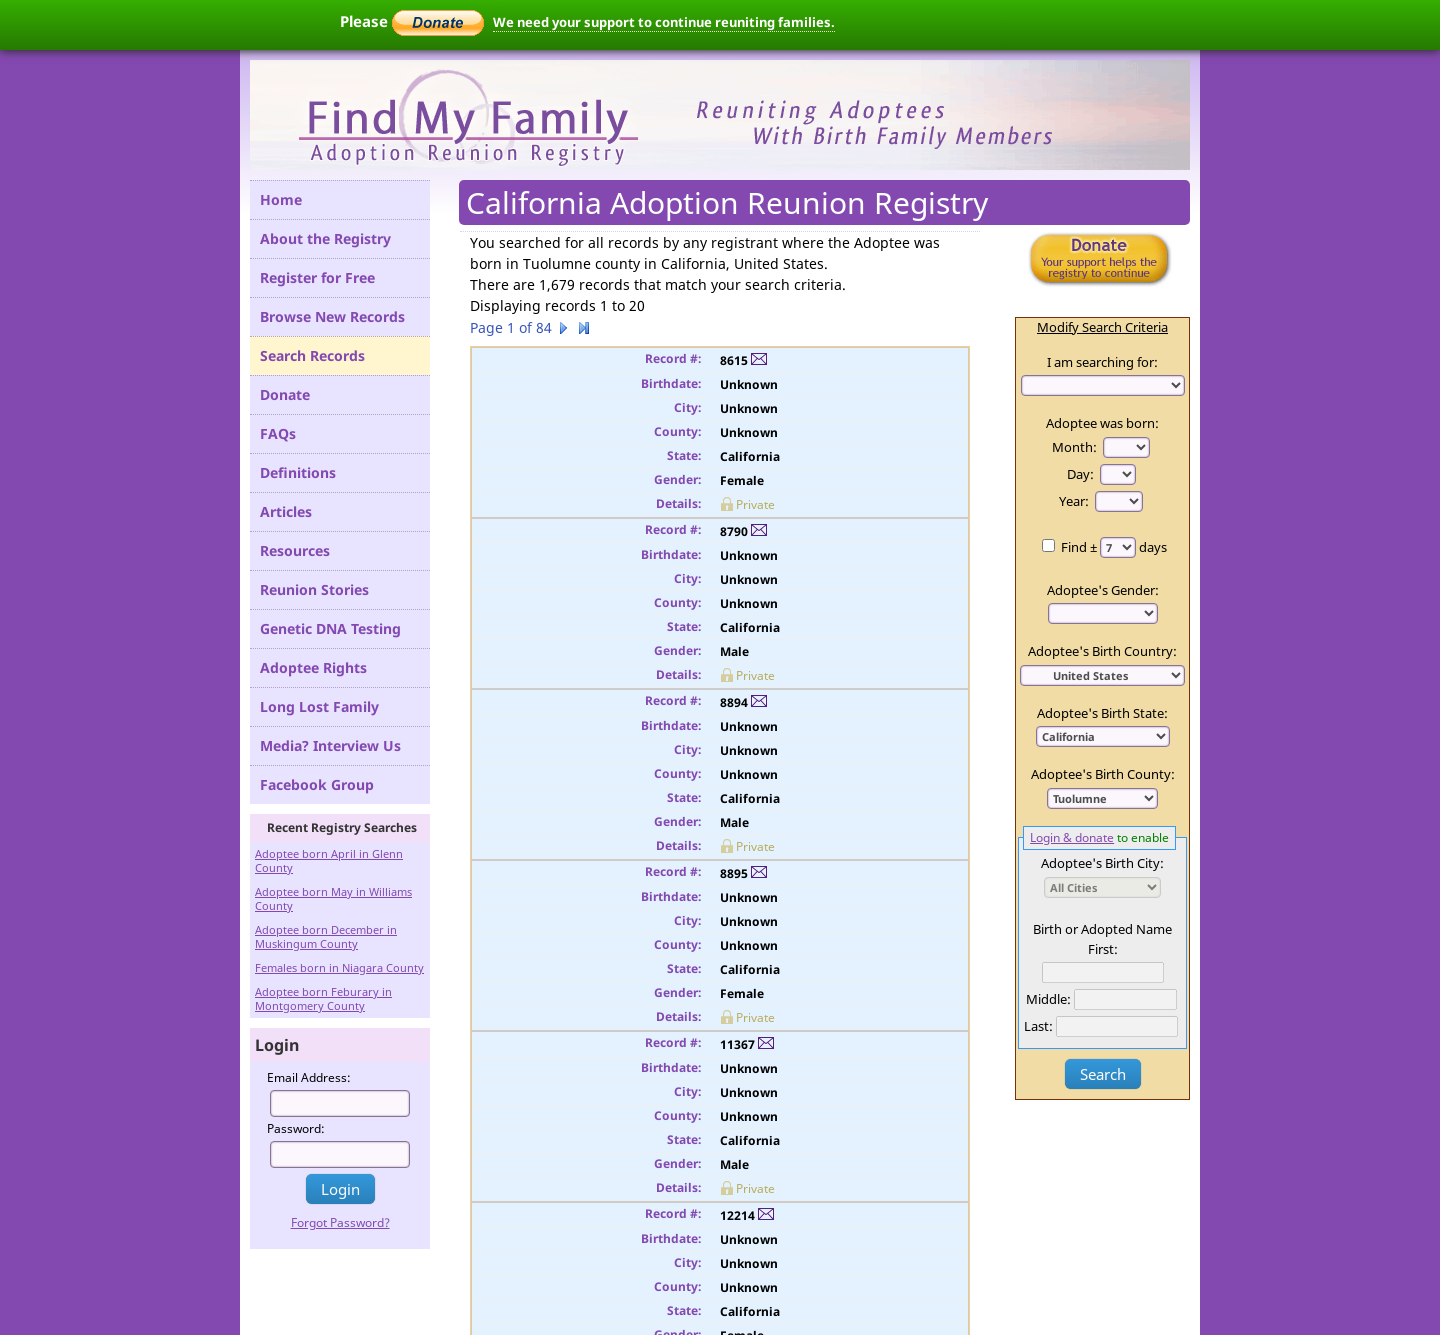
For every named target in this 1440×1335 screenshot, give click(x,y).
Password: (296, 1128)
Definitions (298, 472)
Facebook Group (317, 784)
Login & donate (1072, 837)
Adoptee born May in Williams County (333, 898)
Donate (285, 394)
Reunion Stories (314, 589)
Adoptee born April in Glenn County (329, 860)
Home (281, 199)
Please (412, 21)
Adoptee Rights (313, 667)
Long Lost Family (319, 706)
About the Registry (325, 238)
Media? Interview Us (330, 745)
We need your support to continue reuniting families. (664, 22)
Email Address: (309, 1077)
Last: (1038, 1026)
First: (1103, 949)
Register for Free (317, 277)
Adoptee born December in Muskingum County (326, 936)
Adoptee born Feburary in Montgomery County (323, 998)
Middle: (1048, 999)
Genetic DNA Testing (330, 628)
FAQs (278, 433)
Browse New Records (332, 316)
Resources (295, 550)
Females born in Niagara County (339, 967)
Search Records (312, 355)
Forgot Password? (340, 1222)
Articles (286, 511)
